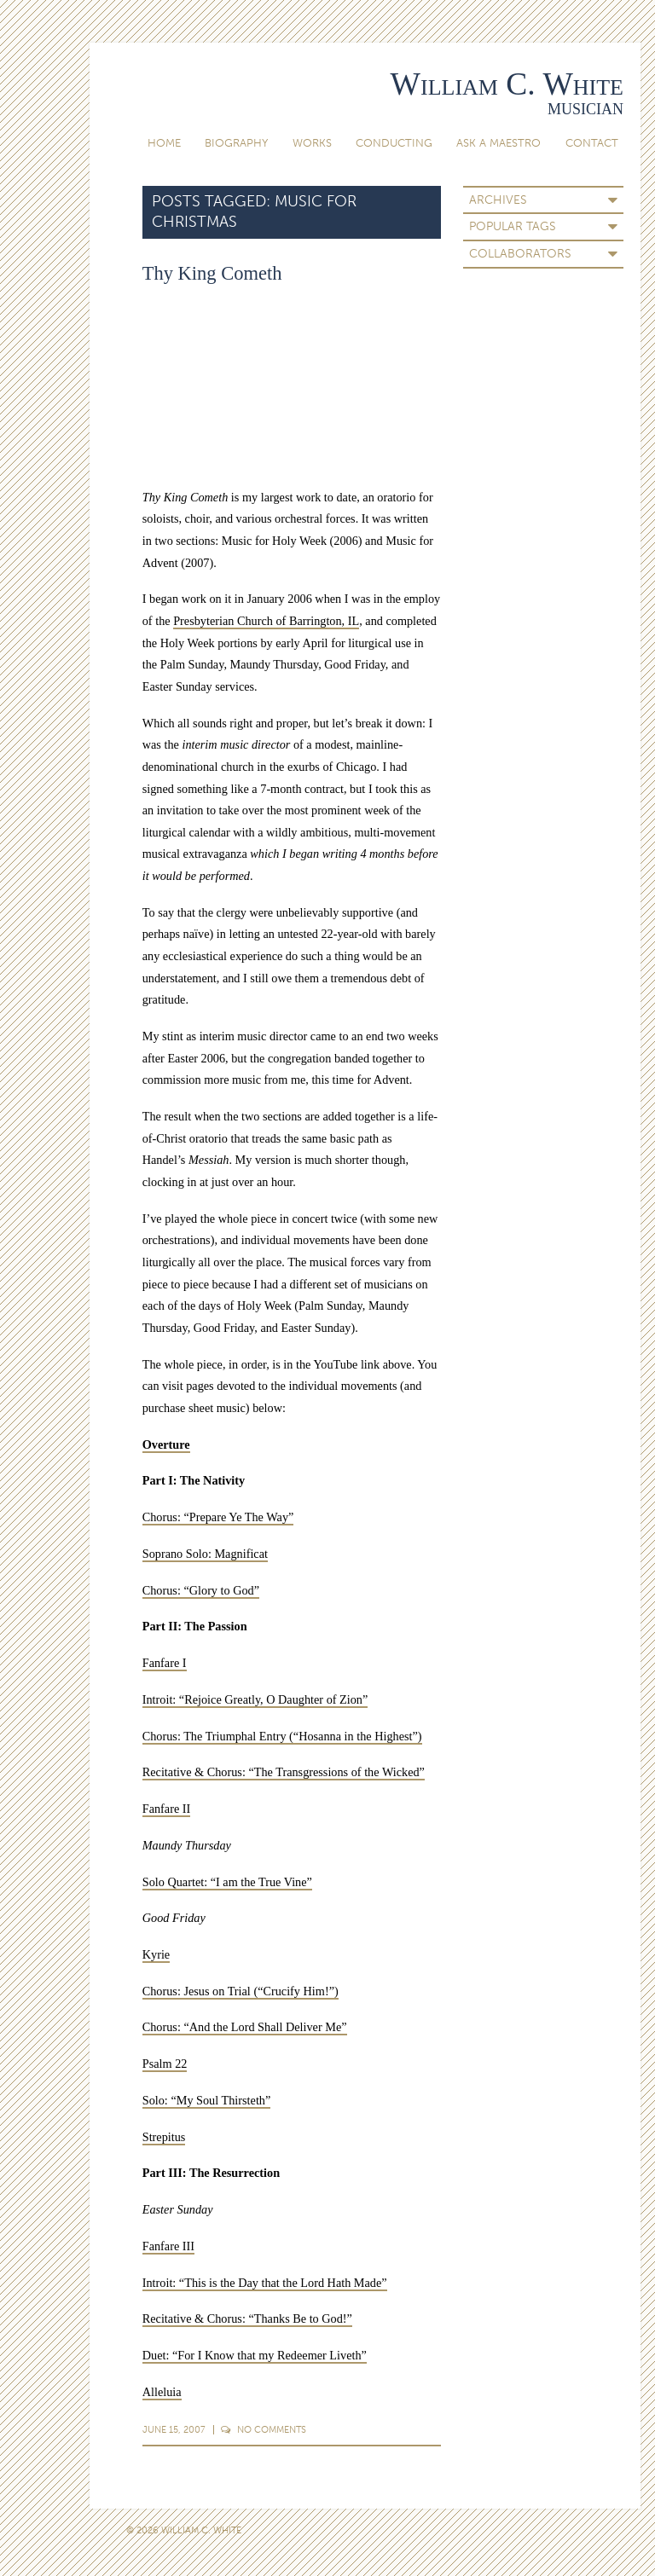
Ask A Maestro (498, 142)
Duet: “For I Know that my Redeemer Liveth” (254, 2355)
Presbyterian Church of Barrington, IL (266, 621)
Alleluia (162, 2392)
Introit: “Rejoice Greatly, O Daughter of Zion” (255, 1699)
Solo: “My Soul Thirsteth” (206, 2100)
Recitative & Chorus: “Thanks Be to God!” (247, 2318)
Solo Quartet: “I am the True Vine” (227, 1882)
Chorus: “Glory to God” (200, 1590)
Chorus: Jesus (176, 1991)
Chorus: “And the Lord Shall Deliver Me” (244, 2027)
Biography (236, 142)
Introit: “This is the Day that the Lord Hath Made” (264, 2282)
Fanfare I (164, 1663)
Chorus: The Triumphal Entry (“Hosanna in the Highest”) (282, 1736)
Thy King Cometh (212, 273)
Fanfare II (166, 1808)
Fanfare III (168, 2246)
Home (164, 142)
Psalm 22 (165, 2063)
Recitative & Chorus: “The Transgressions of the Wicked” (283, 1772)
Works (312, 142)
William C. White (507, 84)
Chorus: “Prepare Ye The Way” (218, 1517)
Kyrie (156, 1954)
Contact (591, 142)
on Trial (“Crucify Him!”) (274, 1991)
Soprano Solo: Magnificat (205, 1553)
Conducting (394, 142)
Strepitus (164, 2137)
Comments (263, 2429)
